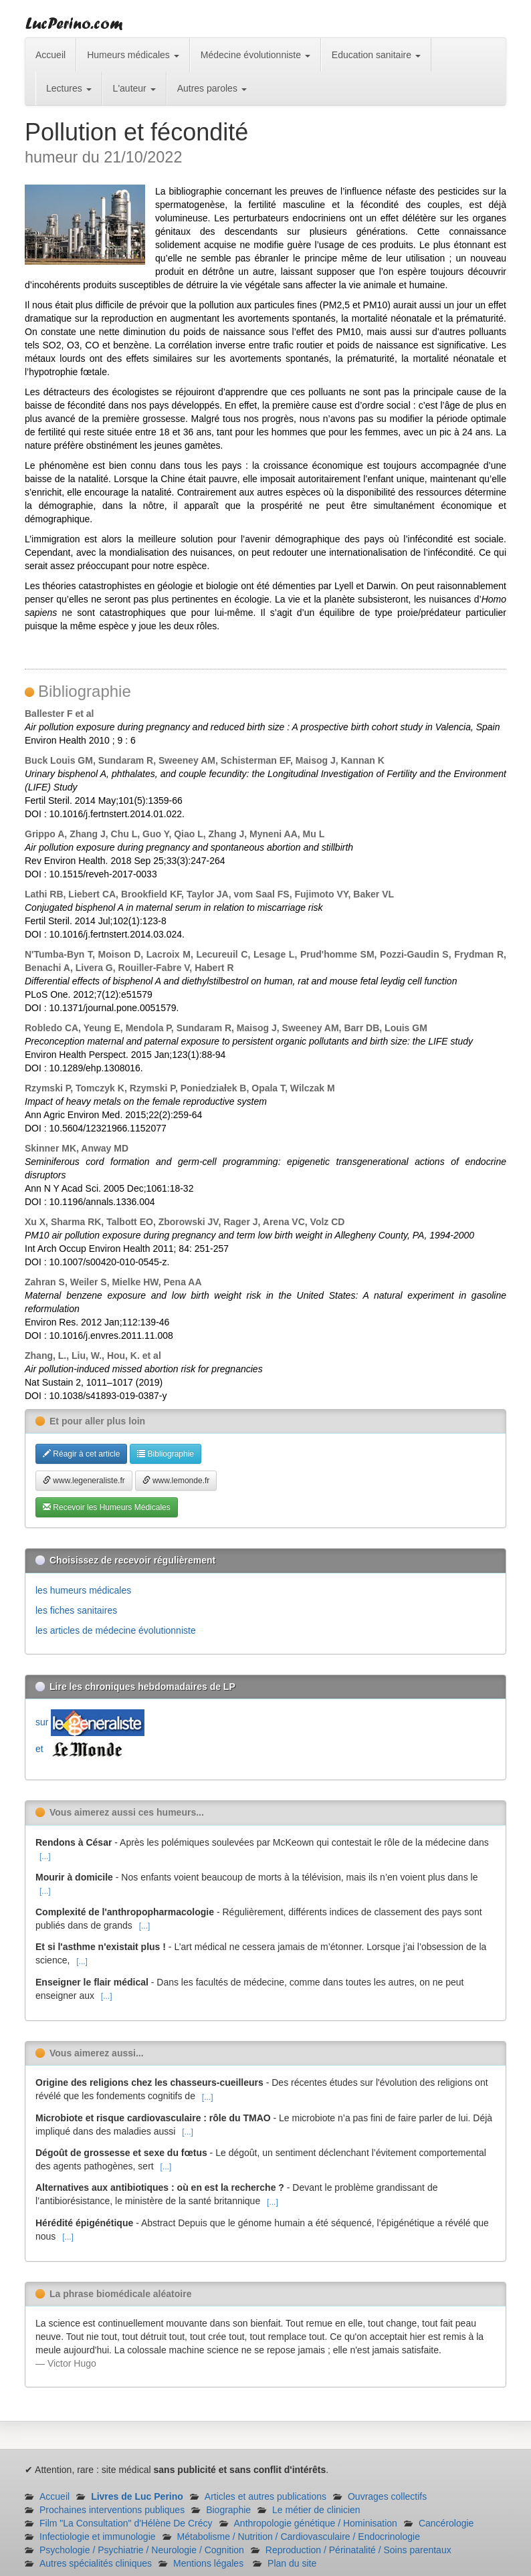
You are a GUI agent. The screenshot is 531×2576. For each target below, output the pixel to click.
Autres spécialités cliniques (95, 2563)
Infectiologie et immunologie (97, 2536)
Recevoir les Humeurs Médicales (107, 1507)
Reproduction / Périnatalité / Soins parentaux (358, 2550)
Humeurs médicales (133, 54)
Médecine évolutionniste (255, 54)
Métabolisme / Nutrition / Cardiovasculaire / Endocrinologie (298, 2536)
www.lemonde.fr (176, 1480)
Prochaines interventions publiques (112, 2509)
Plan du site (292, 2563)
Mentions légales (208, 2563)
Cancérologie (446, 2523)
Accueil (50, 54)
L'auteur (134, 88)
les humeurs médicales (83, 1590)
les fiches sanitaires (76, 1610)
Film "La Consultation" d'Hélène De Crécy (126, 2523)
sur (89, 1722)
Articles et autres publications (265, 2496)
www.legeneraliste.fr (84, 1480)
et (81, 1748)
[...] (45, 1856)
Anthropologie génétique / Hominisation (315, 2523)
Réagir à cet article (81, 1454)
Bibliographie (165, 1454)
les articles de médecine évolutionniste (115, 1630)
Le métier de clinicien (316, 2509)
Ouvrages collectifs (387, 2496)
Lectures (69, 88)
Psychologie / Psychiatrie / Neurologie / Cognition (141, 2550)
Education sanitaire (376, 54)
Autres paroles (212, 88)
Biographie (228, 2509)
